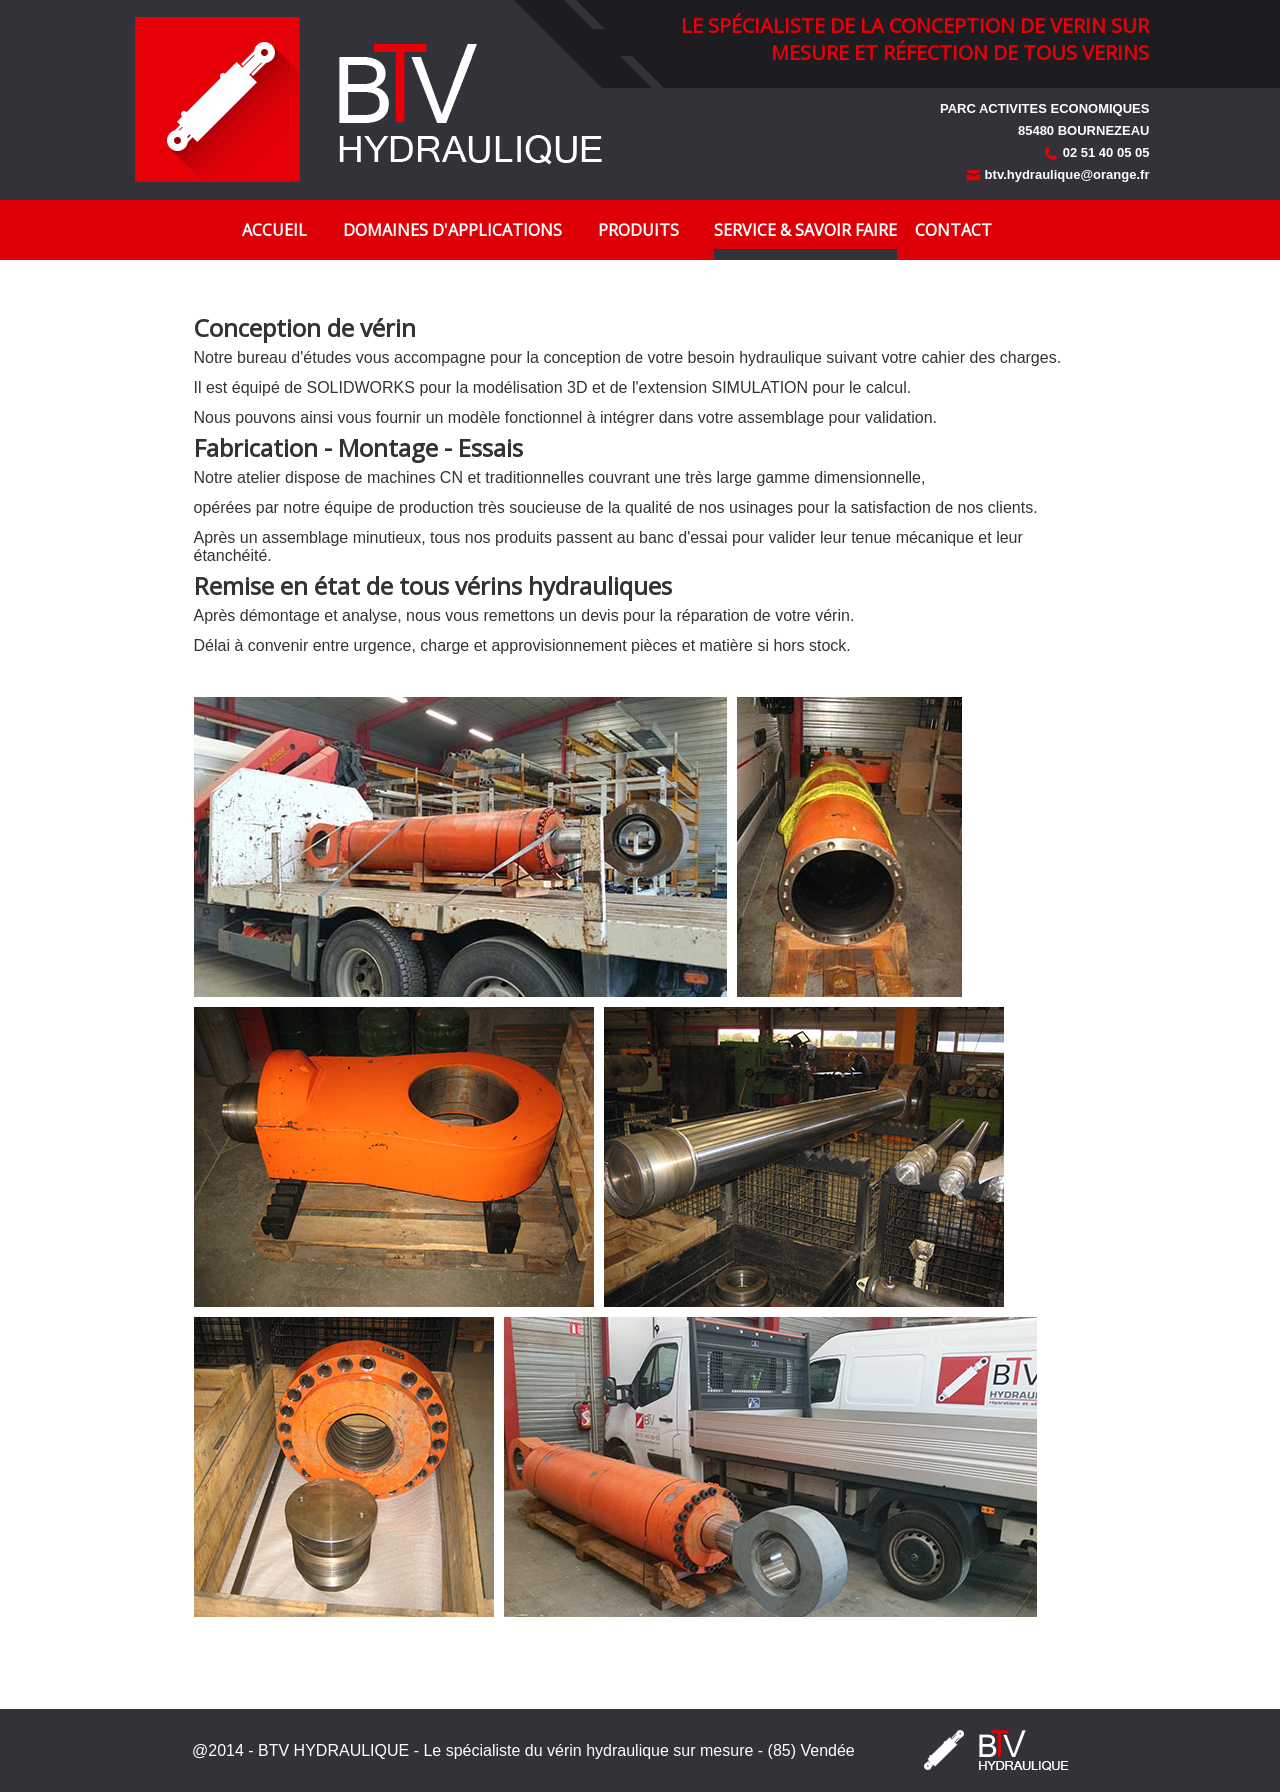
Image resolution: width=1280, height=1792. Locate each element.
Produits (638, 230)
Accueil (274, 230)
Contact (953, 230)
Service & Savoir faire (805, 230)
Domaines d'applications (452, 230)
